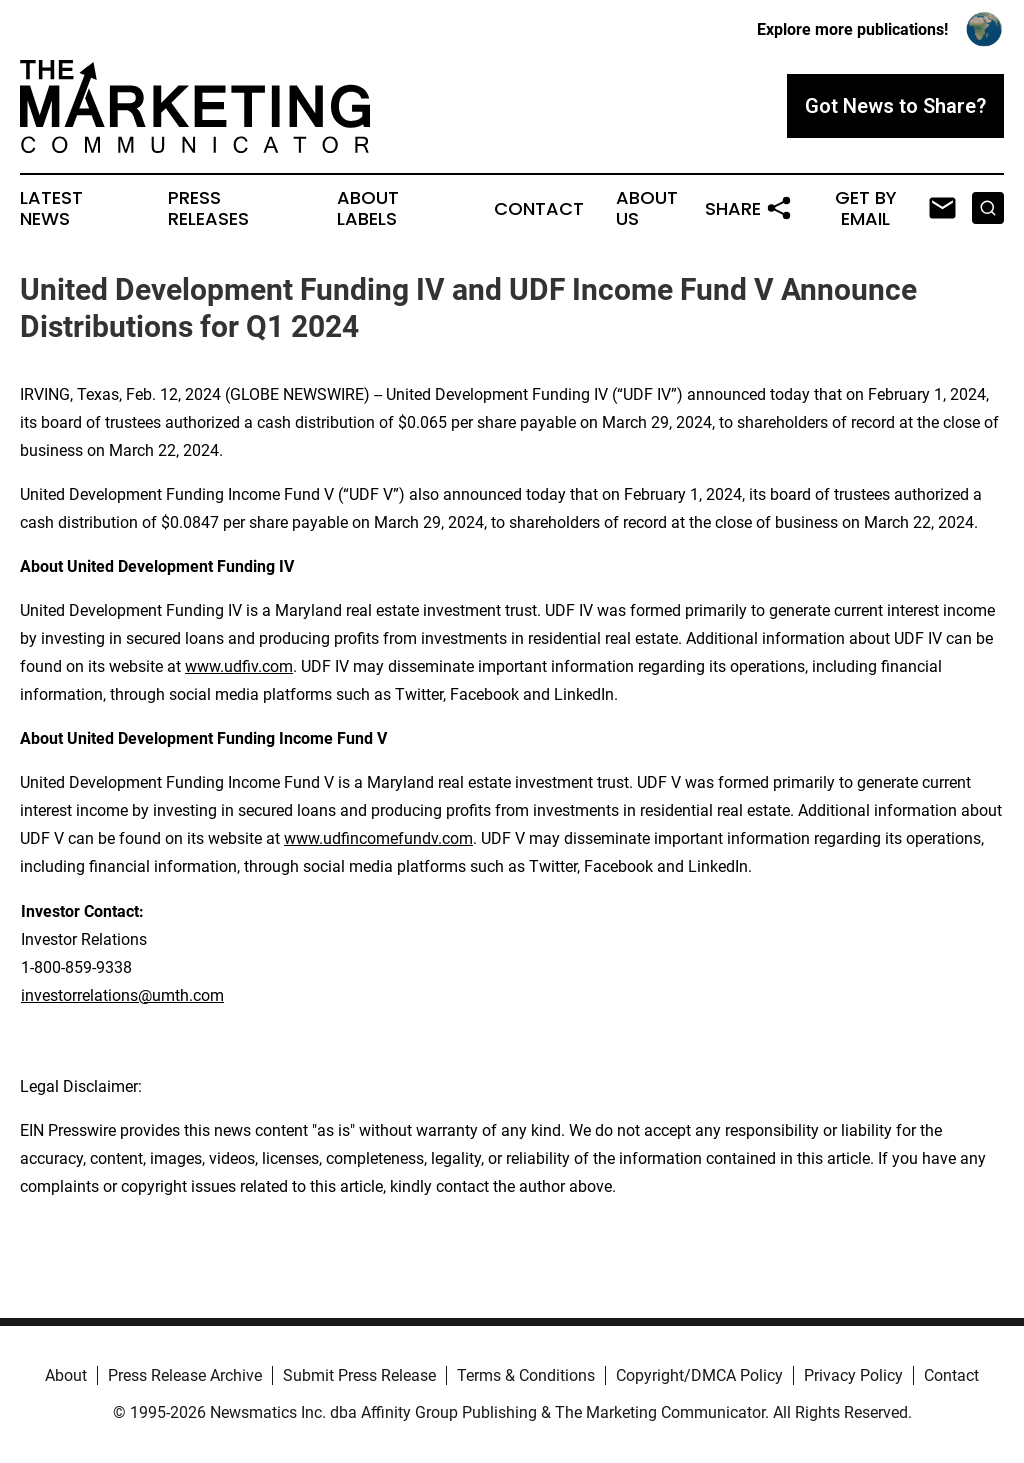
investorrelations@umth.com (122, 995)
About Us (647, 209)
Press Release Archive (185, 1375)
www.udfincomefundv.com (378, 838)
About (66, 1375)
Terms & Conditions (526, 1375)
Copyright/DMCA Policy (699, 1375)
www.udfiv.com (239, 666)
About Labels (368, 209)
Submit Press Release (359, 1375)
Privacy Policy (853, 1375)
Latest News (51, 209)
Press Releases (208, 209)
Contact (539, 209)
